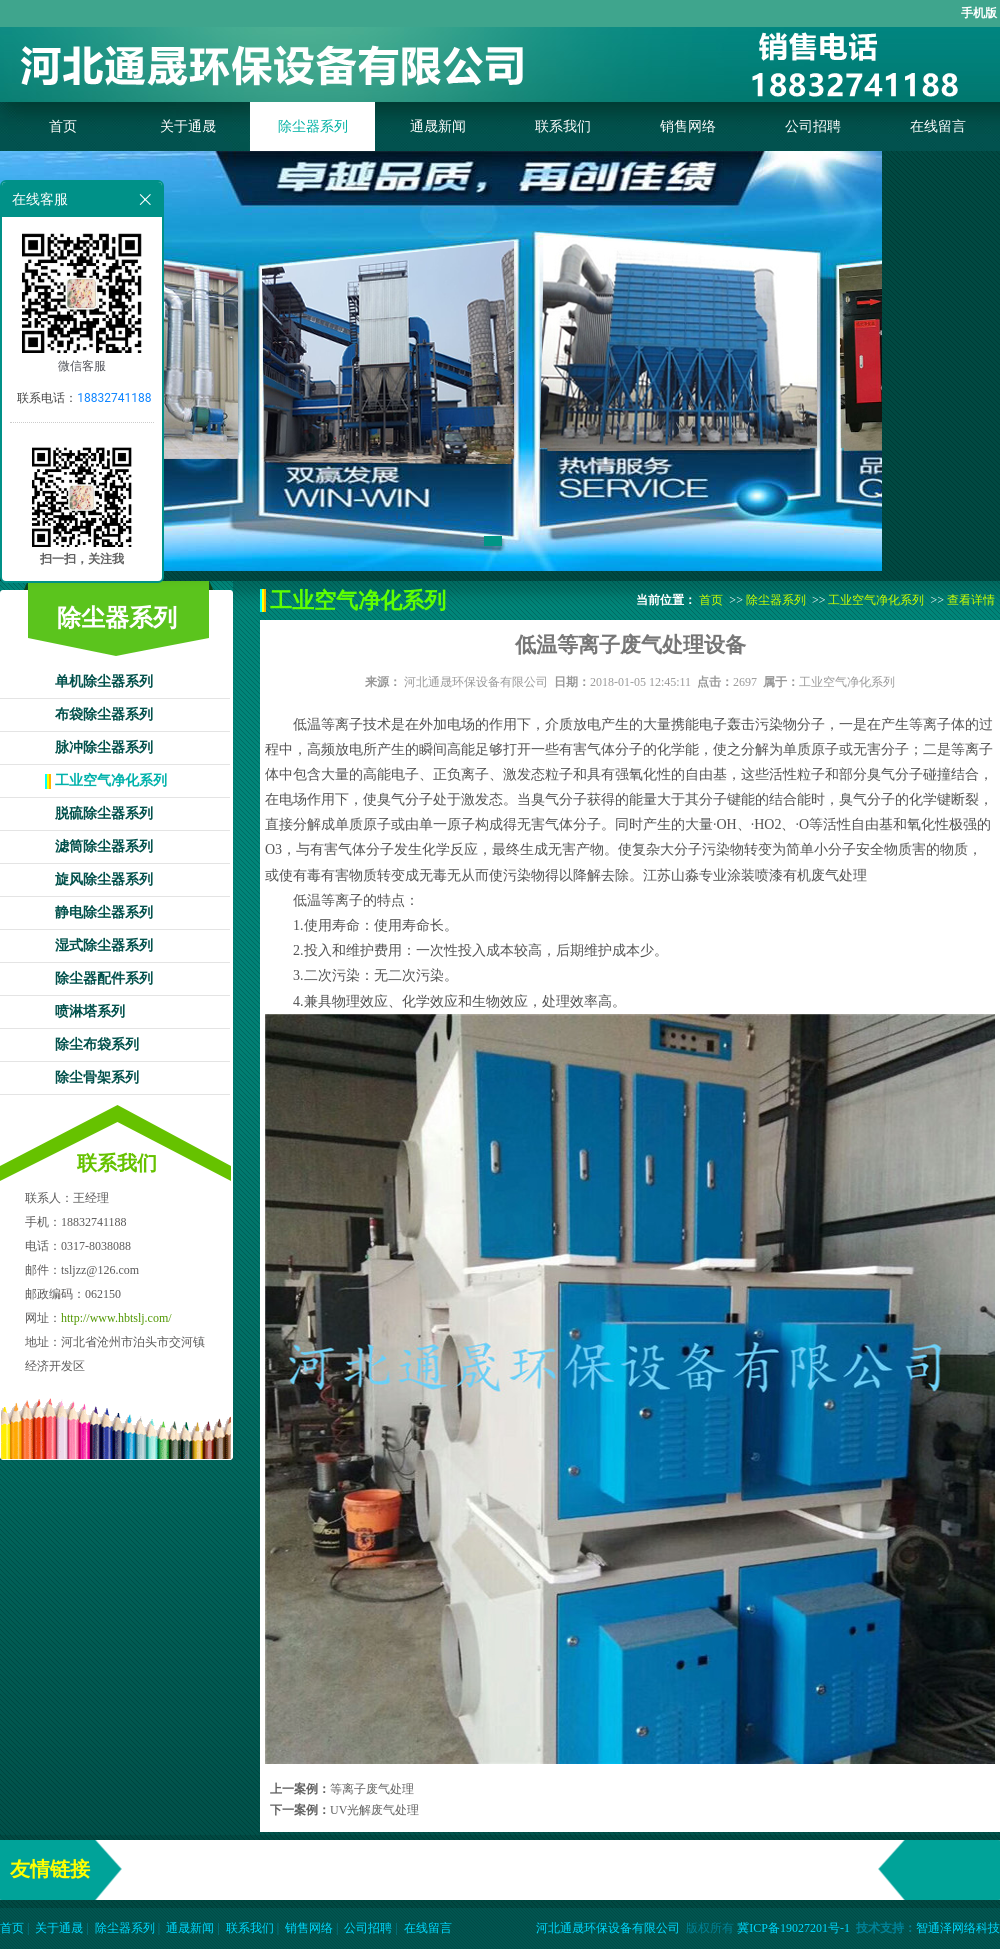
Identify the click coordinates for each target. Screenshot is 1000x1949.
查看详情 (971, 600)
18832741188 (114, 398)
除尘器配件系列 (104, 978)
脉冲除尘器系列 (104, 747)
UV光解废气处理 (374, 1810)
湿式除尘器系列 (104, 945)
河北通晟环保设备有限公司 (476, 682)
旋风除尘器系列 (104, 879)
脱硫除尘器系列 (104, 813)
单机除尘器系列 (104, 681)
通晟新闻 (438, 126)
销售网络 (688, 126)
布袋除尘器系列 (104, 714)
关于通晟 (188, 126)
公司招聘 (813, 126)
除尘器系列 (313, 126)
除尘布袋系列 (97, 1044)
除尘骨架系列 (97, 1077)
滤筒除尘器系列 (104, 846)
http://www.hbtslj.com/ (116, 1318)
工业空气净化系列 (111, 780)
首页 (63, 126)
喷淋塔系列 (90, 1011)
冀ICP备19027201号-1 (793, 1928)
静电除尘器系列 (104, 912)
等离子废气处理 (372, 1789)
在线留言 (938, 126)
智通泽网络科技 (958, 1928)
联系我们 (563, 126)
